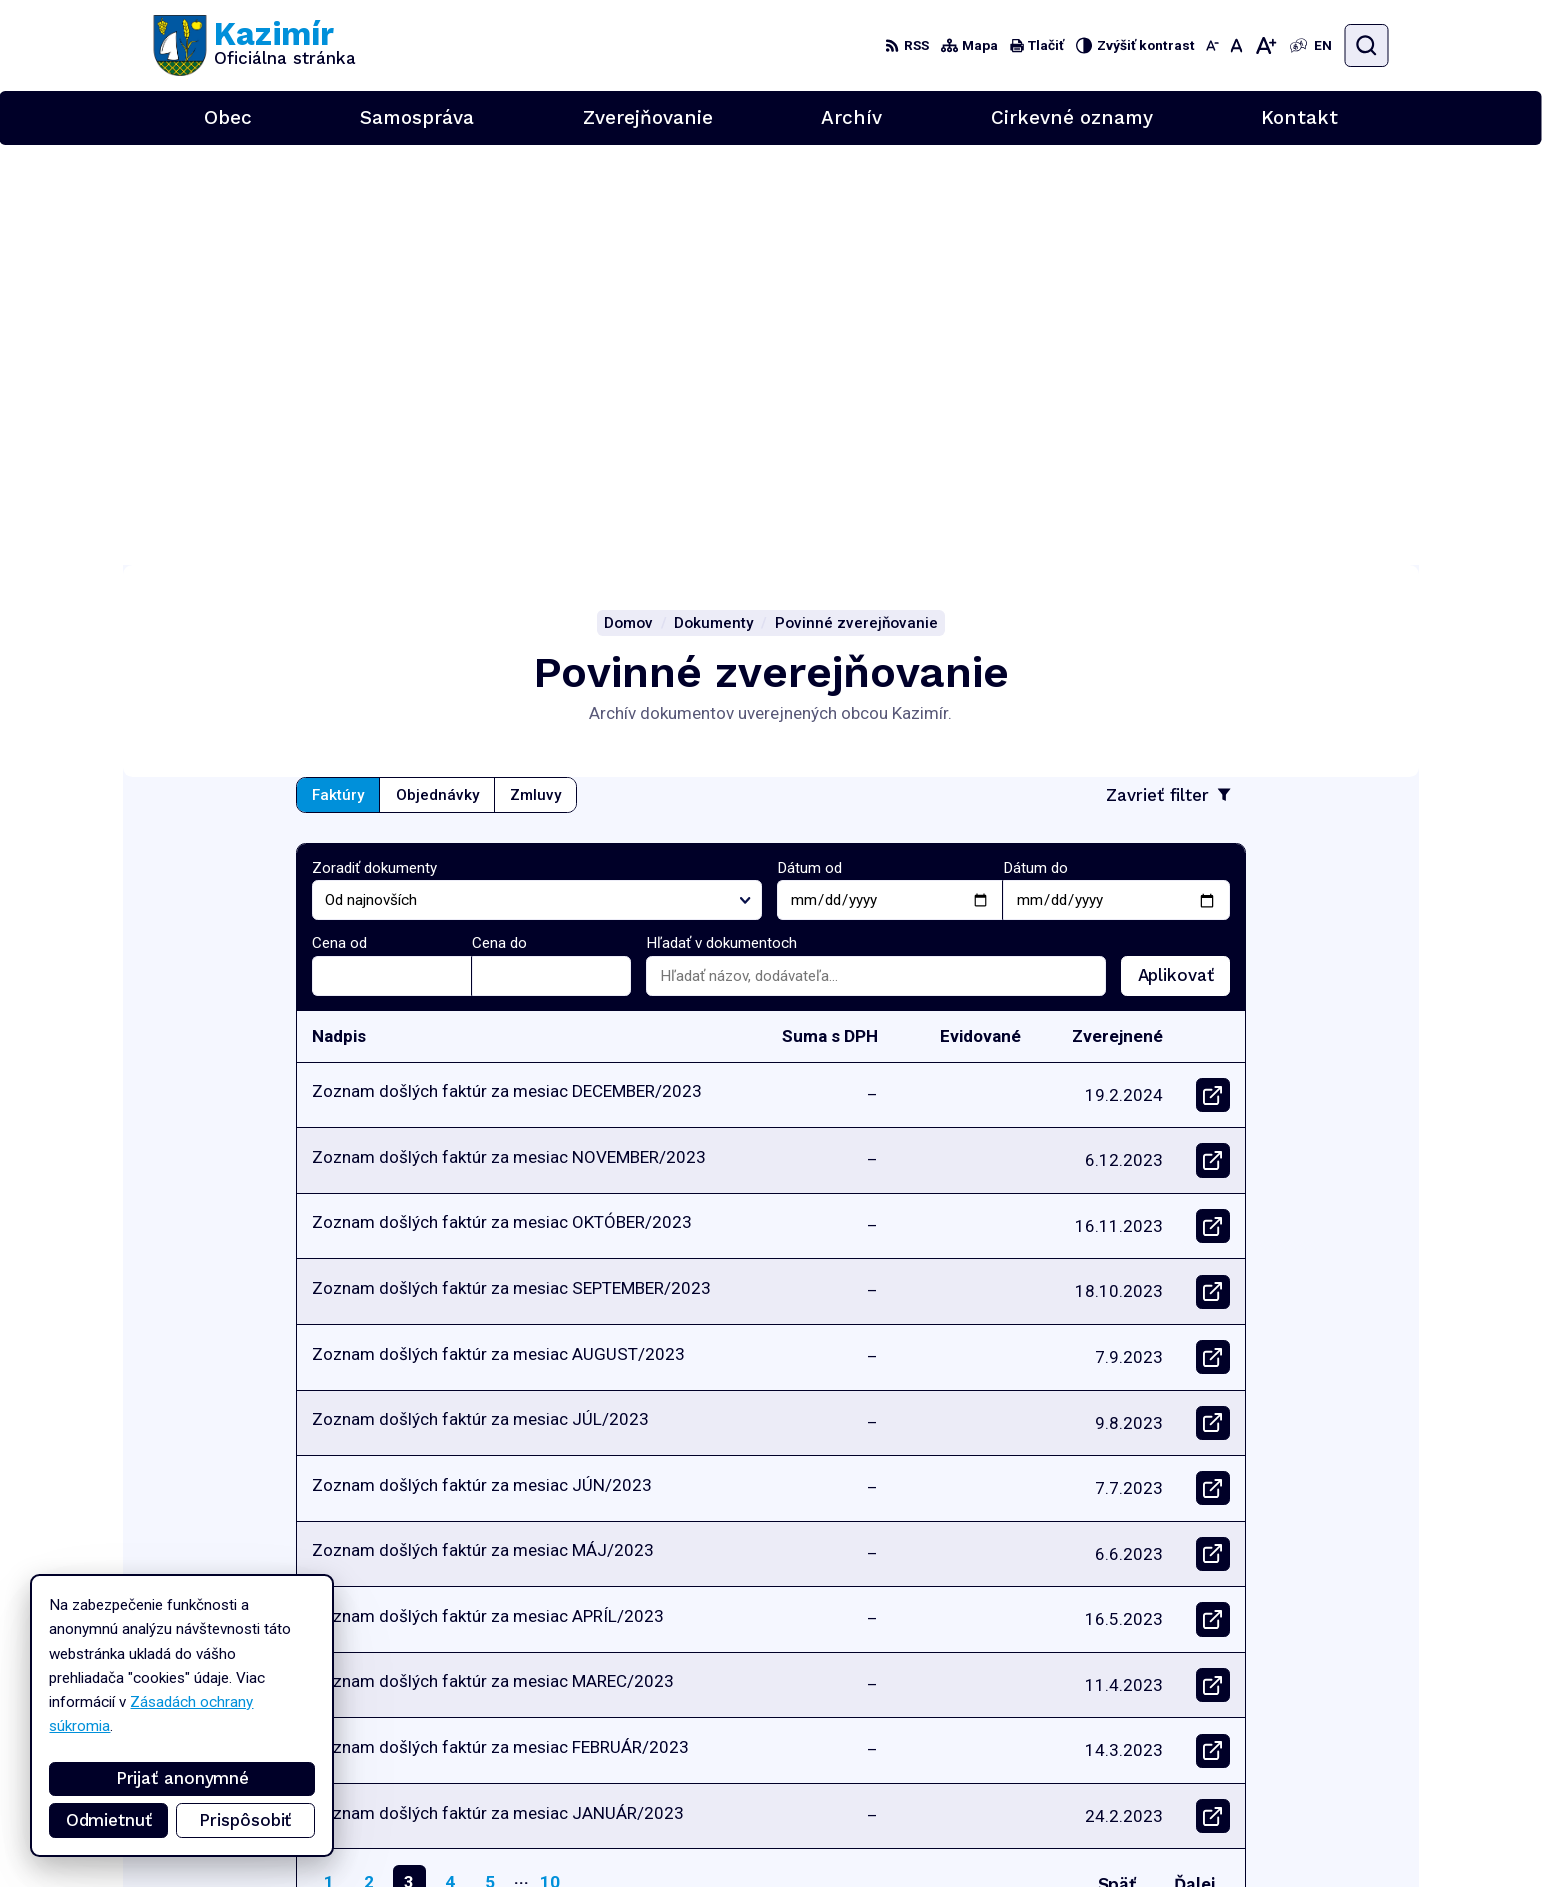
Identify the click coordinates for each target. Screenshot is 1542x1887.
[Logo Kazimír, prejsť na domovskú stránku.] (254, 45)
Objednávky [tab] (437, 375)
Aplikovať (1184, 560)
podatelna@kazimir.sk (1316, 1815)
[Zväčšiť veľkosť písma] (1266, 45)
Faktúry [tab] (338, 375)
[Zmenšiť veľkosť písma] (1212, 45)
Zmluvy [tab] (535, 375)
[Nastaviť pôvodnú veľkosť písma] (1236, 45)
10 (550, 1461)
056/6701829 (1293, 1793)
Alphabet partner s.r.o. (401, 1675)
